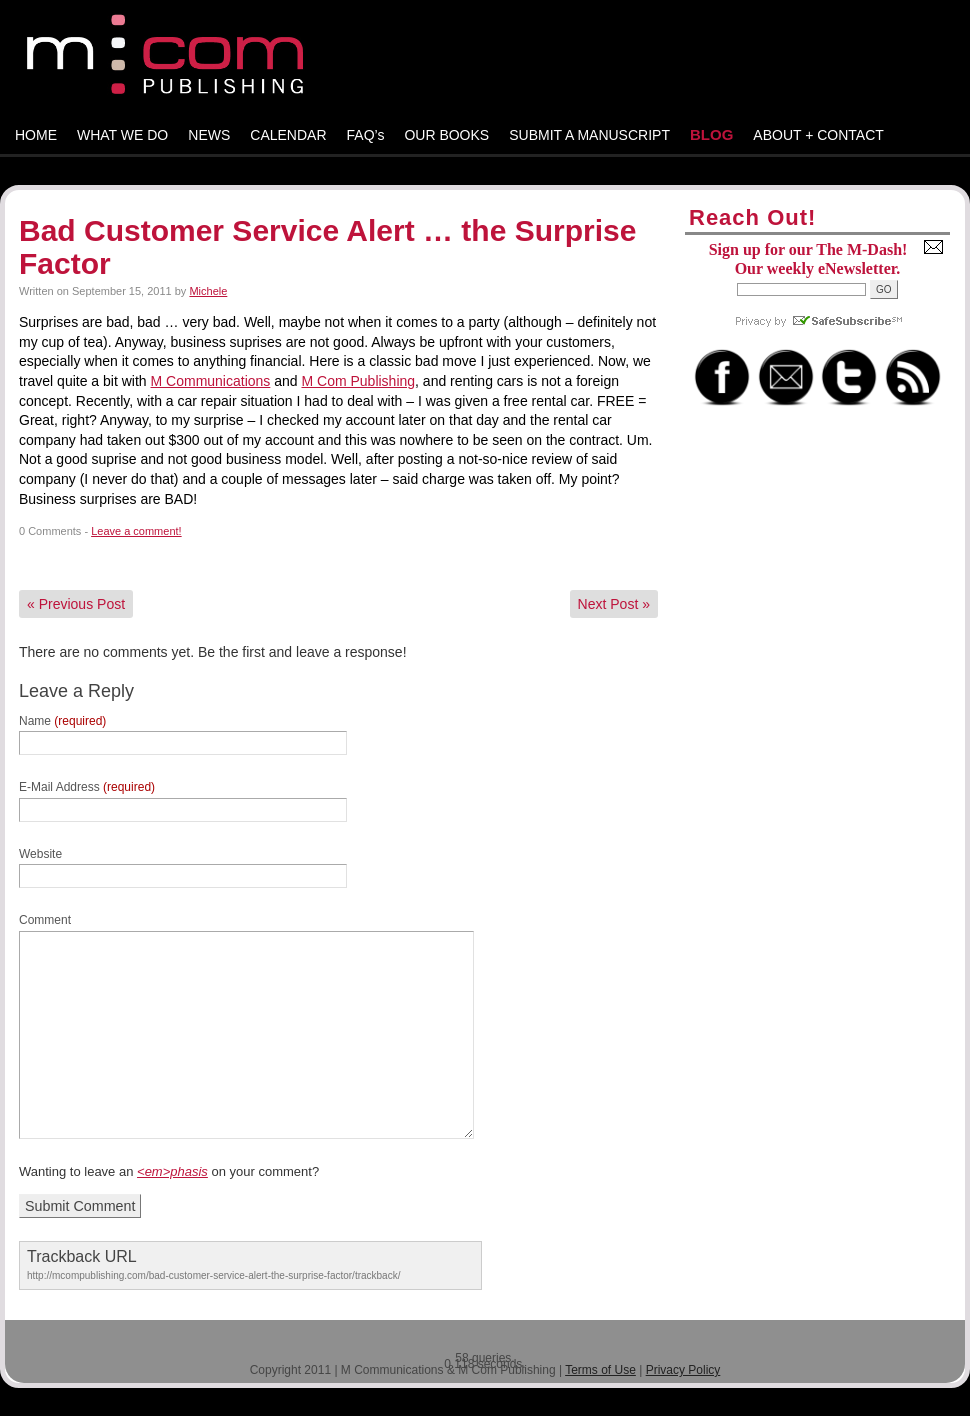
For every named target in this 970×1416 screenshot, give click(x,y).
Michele (208, 291)
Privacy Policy (683, 1370)
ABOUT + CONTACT (818, 135)
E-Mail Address (87, 787)
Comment (45, 920)
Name (62, 721)
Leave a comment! (136, 531)
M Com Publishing (358, 381)
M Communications (211, 381)
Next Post (614, 604)
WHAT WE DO (122, 135)
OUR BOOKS (446, 135)
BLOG (711, 134)
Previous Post (76, 604)
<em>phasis (172, 1171)
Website (40, 854)
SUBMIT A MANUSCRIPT (589, 135)
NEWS (209, 135)
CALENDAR (288, 135)
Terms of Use (600, 1370)
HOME (36, 135)
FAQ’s (366, 135)
